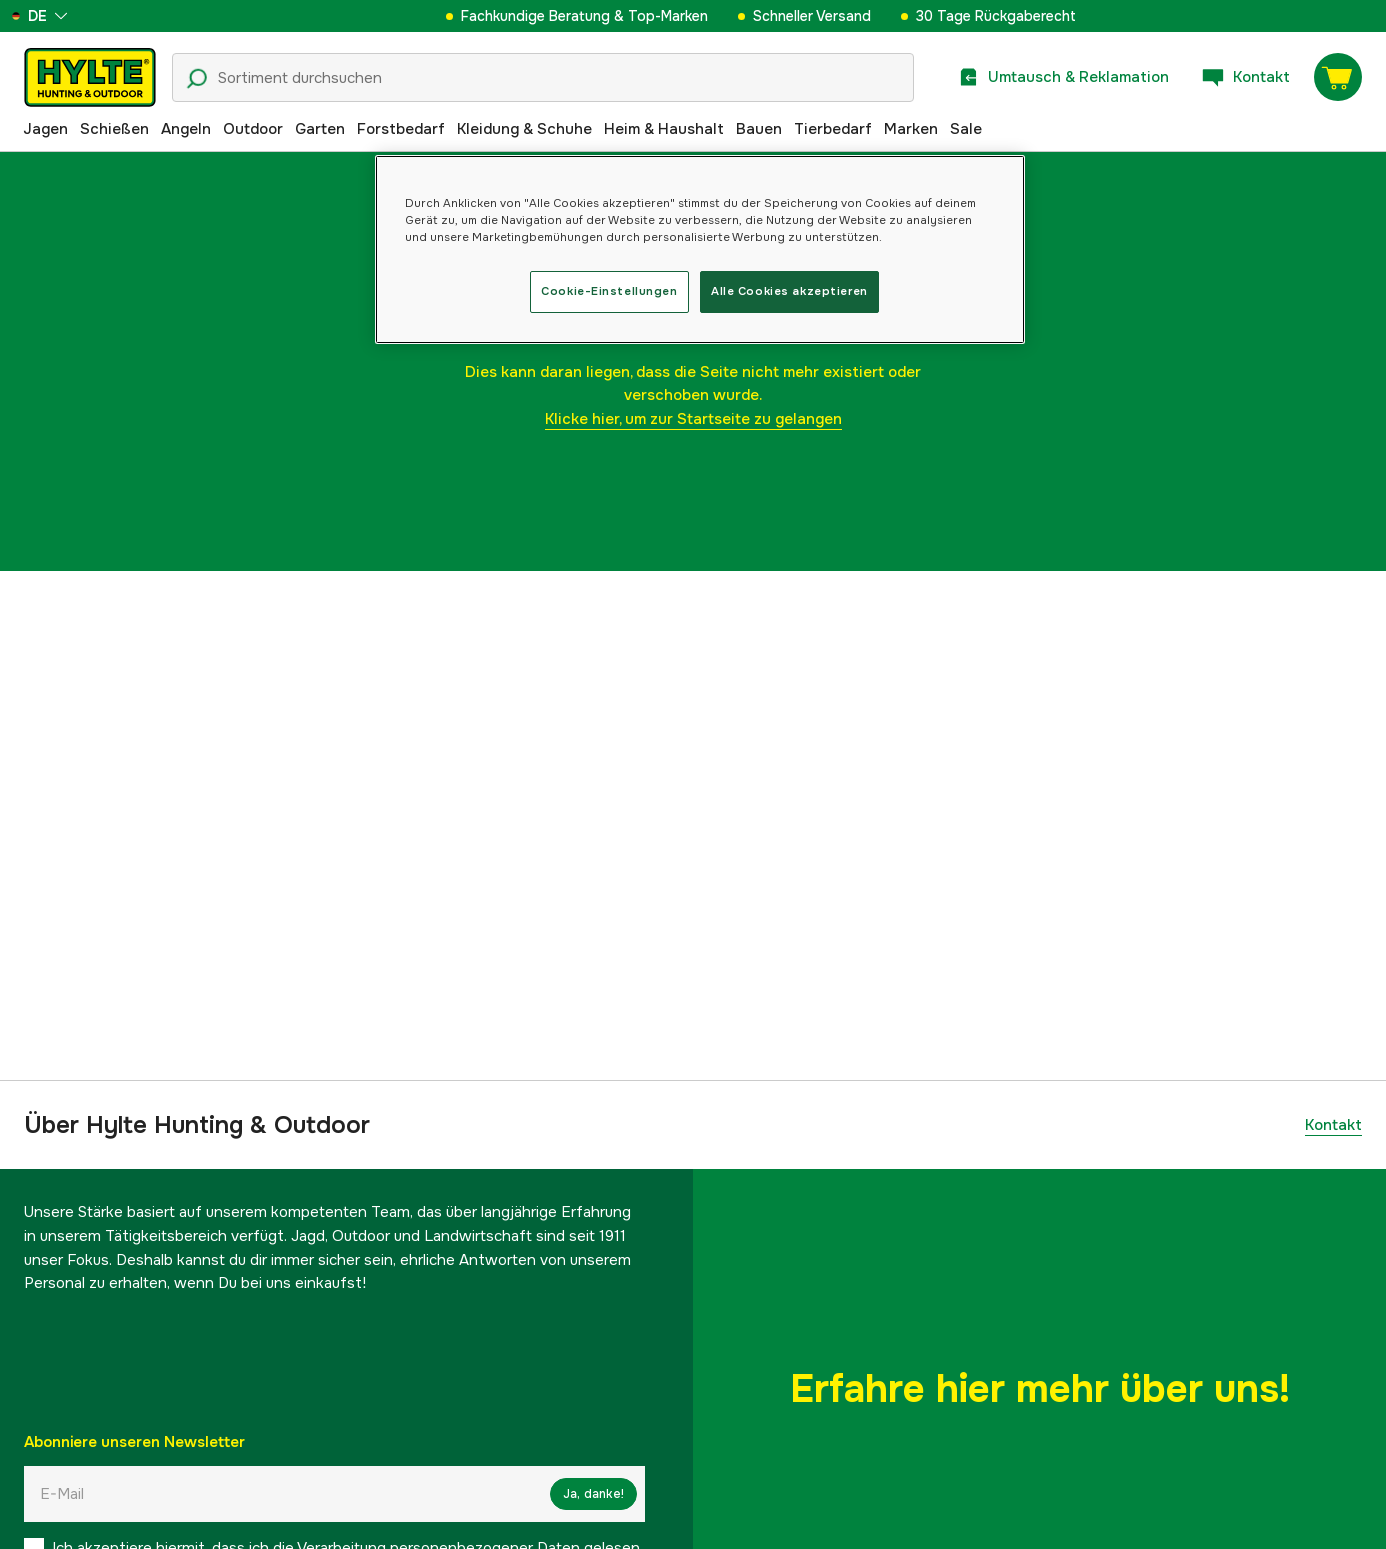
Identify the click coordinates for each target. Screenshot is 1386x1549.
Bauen (759, 129)
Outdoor (253, 129)
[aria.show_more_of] (73, 16)
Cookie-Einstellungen (609, 291)
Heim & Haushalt (664, 129)
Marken (911, 129)
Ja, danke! (593, 1494)
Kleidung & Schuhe (524, 129)
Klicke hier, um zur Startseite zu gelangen (693, 419)
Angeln (186, 129)
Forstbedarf (401, 129)
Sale (966, 129)
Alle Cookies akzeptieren (789, 291)
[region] (700, 249)
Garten (320, 129)
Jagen (45, 129)
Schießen (114, 129)
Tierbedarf (833, 129)
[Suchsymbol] (197, 79)
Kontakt (1333, 1125)
